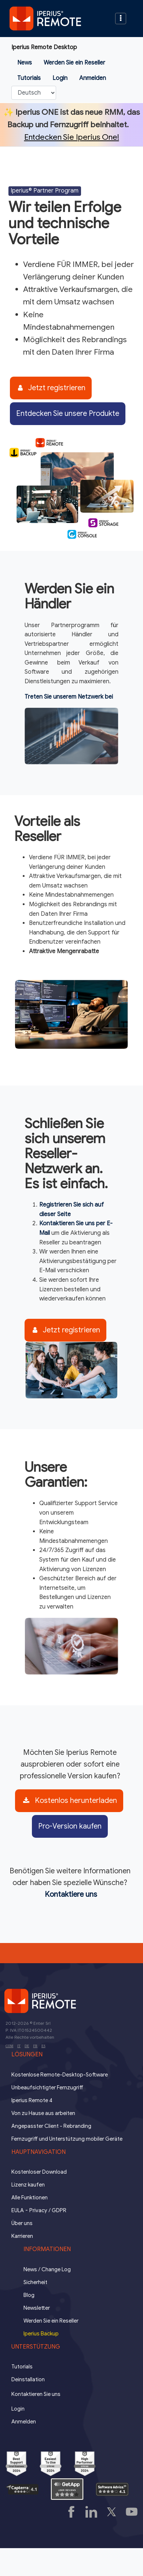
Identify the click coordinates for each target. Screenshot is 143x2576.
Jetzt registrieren (51, 387)
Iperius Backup (41, 2333)
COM (9, 2046)
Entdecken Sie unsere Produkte (67, 413)
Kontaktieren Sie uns (35, 2394)
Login (59, 78)
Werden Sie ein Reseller (74, 62)
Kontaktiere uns (71, 1894)
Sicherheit (35, 2282)
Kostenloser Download (39, 2172)
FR (35, 2046)
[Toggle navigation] (120, 18)
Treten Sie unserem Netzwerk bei (69, 696)
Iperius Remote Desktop (44, 47)
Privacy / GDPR (47, 2210)
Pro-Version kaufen (70, 1826)
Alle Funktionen (29, 2197)
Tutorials (29, 78)
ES (43, 2046)
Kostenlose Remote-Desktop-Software (59, 2074)
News (24, 62)
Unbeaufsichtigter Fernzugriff (47, 2087)
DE (27, 2046)
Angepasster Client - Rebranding (51, 2126)
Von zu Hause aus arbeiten (43, 2113)
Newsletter (36, 2308)
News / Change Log (47, 2269)
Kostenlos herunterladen (70, 1800)
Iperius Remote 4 (31, 2100)
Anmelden (92, 78)
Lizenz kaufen (28, 2184)
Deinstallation (28, 2379)
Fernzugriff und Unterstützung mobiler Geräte (66, 2139)
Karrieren (22, 2236)
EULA (17, 2210)
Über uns (22, 2223)
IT (19, 2046)
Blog (28, 2295)
